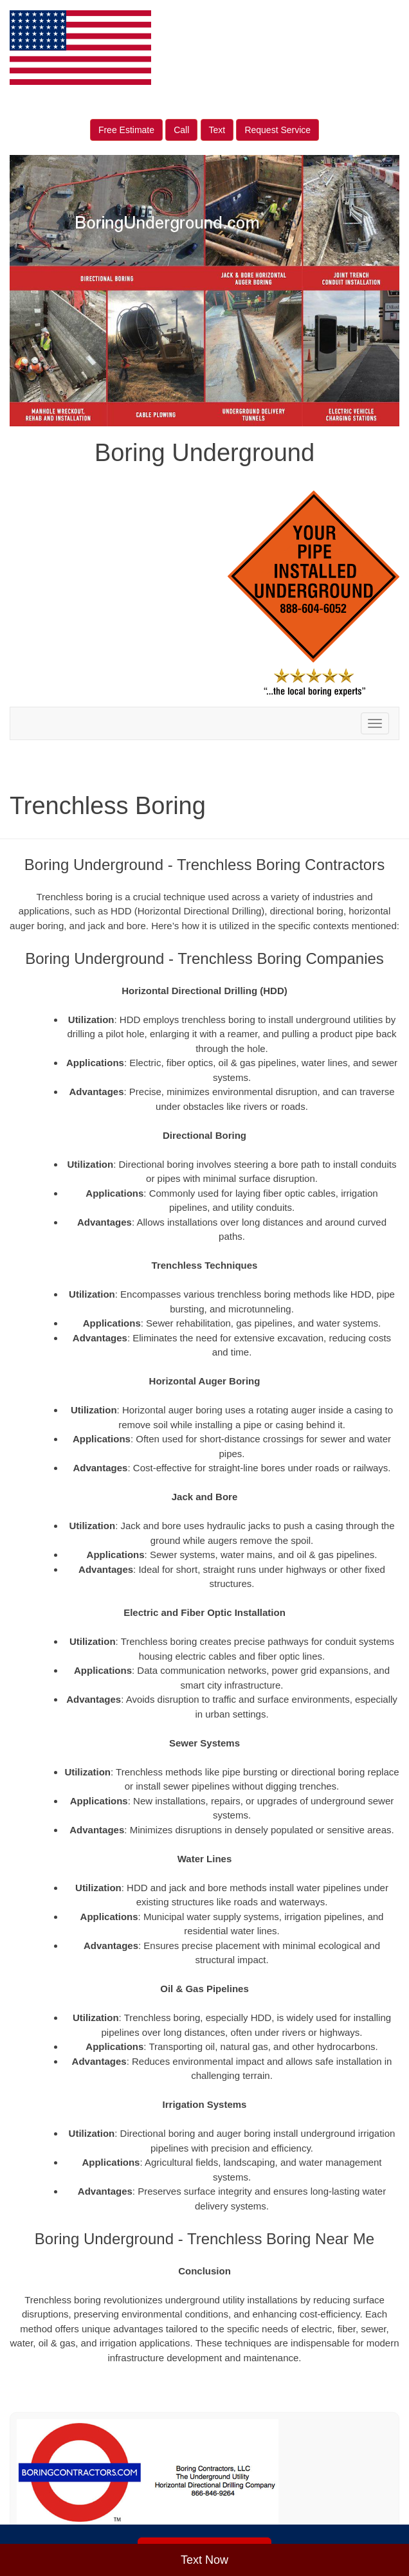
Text (217, 130)
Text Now (204, 2559)
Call (181, 130)
